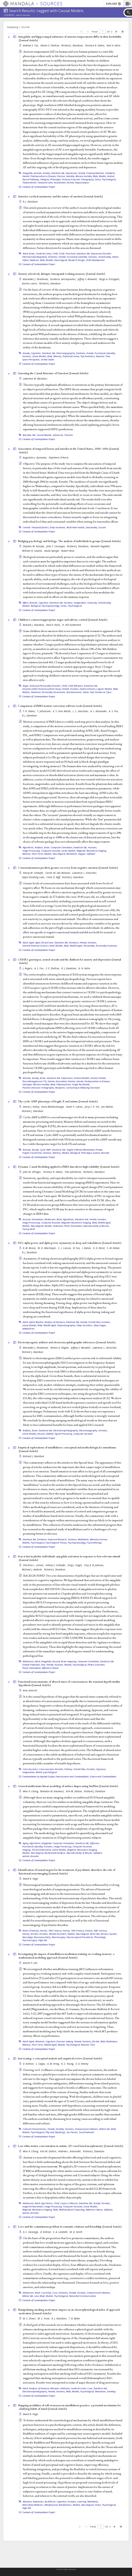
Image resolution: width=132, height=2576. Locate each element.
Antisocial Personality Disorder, (45, 685)
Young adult (28, 1229)
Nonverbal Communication (82, 2295)
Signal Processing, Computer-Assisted (73, 1433)
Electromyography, (65, 353)
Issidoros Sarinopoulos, (63, 279)
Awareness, (38, 2501)
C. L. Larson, (65, 1248)
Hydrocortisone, (88, 688)
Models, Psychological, (33, 1542)
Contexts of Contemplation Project (38, 186)
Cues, (55, 2292)
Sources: (9, 15)
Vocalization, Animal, (64, 182)
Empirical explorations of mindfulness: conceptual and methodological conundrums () (67, 1449)
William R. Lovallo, (32, 550)
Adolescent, (50, 1219)
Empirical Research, (58, 1539)
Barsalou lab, (29, 435)
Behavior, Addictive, (60, 2388)
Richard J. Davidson (49, 283)
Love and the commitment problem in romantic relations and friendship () (70, 2226)
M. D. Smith (76, 2232)
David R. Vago (30, 1878)
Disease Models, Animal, (86, 1078)
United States (47, 359)
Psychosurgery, (30, 1940)
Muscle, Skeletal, (45, 1433)
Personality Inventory (106, 945)
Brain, (32, 253)
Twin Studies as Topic (101, 692)
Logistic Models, (104, 688)
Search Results (23, 15)
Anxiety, (47, 173)
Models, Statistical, (31, 692)
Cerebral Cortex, (44, 253)
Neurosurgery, (59, 1937)
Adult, (26, 253)
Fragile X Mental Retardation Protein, (85, 1149)
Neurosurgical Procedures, (80, 1937)
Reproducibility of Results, (96, 1225)
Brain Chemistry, (31, 1930)
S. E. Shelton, (53, 968)
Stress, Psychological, (105, 179)
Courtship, (46, 2292)
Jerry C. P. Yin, (93, 1106)
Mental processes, (99, 1539)
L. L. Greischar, (81, 711)
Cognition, (36, 353)
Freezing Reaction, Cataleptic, (101, 173)
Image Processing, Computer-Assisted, (41, 850)
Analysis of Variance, (55, 1322)
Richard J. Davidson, (72, 45)
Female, (82, 173)
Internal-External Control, (35, 945)
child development (95, 260)
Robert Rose (67, 550)
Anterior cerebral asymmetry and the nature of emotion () (60, 196)
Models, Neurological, (57, 260)
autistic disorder (101, 1152)
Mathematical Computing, (72, 2209)
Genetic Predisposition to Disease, (39, 176)
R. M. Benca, (30, 1248)
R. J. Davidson (30, 201)
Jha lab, (96, 2041)
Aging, (26, 1843)
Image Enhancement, (33, 2206)
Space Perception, (31, 359)
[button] (127, 3)
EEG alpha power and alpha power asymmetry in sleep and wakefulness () (69, 1243)
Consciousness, (30, 1769)
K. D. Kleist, (99, 1248)
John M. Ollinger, (32, 1171)
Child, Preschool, (67, 253)
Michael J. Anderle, (32, 1569)
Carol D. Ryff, (53, 877)
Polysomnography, (66, 1325)
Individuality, (105, 256)
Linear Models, (39, 356)
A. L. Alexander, (99, 711)
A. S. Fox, (114, 711)
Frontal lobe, (94, 1322)
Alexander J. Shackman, (36, 279)
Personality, (89, 945)
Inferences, (58, 435)
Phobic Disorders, (96, 1664)
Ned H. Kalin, (53, 624)
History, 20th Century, (96, 1930)
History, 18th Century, (51, 1930)
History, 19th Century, (74, 1930)
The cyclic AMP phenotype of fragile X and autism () (58, 1101)
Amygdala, (28, 173)
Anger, (26, 685)
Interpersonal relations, (86, 2128)
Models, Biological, (31, 605)
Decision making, (65, 2041)
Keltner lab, (104, 2128)
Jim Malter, (107, 1106)
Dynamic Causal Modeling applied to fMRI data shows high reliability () (68, 1166)
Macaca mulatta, (83, 176)
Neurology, (27, 1937)
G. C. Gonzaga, (31, 2232)
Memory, (57, 356)
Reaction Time (88, 2044)
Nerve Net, (95, 1933)
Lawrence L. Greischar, (84, 872)
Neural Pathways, (31, 179)
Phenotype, (55, 179)
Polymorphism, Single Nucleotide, (73, 1084)
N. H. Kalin (84, 968)
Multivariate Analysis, (55, 1852)
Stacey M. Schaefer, (34, 872)
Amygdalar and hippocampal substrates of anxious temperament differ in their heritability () (70, 38)
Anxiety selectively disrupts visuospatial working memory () (61, 274)
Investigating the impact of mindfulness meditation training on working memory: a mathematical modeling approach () (66, 1955)
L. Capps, (41, 2063)
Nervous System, (109, 1933)
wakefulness (28, 1328)
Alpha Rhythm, (36, 1322)
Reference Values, (94, 2209)
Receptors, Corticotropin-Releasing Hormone (77, 1087)
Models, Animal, (107, 176)
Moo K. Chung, (31, 1791)
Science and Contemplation (103, 1776)
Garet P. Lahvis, (75, 1106)
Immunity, (92, 602)
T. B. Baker (74, 2318)
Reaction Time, (103, 356)
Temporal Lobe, (45, 182)
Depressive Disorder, (101, 253)
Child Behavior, (75, 685)
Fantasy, (68, 1769)
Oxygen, (82, 853)
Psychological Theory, (56, 1542)
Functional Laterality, (77, 256)
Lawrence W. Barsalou (35, 378)
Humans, (93, 256)
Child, (55, 253)
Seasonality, (92, 527)
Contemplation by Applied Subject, (39, 1776)
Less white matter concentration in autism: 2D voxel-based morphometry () (70, 2146)
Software (91, 853)
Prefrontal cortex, (71, 356)
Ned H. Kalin (113, 45)
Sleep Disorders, (84, 1325)
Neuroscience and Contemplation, (72, 1776)
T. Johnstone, (44, 711)
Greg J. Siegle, (75, 1565)
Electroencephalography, (35, 256)
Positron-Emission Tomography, (78, 179)
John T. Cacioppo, (56, 546)
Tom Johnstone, (73, 1171)
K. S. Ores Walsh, (62, 711)
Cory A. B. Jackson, (94, 1565)
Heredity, (70, 176)
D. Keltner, (29, 2063)
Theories (68, 435)
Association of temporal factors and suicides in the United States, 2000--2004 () (68, 450)
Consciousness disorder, (51, 1769)
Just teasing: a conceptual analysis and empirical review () (60, 2058)
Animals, (38, 173)
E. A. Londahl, (61, 2232)
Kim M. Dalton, (74, 1791)
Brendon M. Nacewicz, (52, 1791)
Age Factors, (47, 2203)
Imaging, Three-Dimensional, (37, 1849)
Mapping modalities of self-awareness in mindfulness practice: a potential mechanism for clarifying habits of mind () (69, 2407)
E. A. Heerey (82, 2063)
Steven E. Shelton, (50, 45)
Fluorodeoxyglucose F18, (34, 1081)
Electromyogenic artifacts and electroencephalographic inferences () (66, 1342)
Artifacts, (39, 847)
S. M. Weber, (114, 1248)
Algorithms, (28, 847)
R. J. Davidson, (69, 968)
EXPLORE (113, 4)
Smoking (111, 2391)
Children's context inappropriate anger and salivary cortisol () (62, 619)
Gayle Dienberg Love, (34, 877)
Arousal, (56, 1661)
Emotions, (53, 256)
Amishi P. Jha (30, 1963)
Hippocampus (82, 182)
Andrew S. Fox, (31, 45)
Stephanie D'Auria (59, 457)
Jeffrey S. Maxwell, (88, 279)
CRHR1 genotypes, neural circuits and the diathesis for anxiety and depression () (69, 961)
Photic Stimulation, (73, 1225)
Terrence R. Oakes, (95, 45)
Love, (36, 2295)
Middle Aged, (76, 945)
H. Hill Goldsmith (71, 624)
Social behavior (86, 2132)
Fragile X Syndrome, (32, 1152)
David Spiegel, (52, 550)
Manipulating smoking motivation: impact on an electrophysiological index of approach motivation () (69, 2311)
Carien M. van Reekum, (58, 872)
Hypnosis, (101, 1769)
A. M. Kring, (53, 2063)
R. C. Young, (68, 2063)
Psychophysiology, (51, 605)
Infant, (115, 256)
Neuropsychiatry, (42, 1937)
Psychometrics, (88, 356)
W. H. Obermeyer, (47, 1248)
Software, (97, 1852)
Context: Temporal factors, (36, 527)
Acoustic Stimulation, (33, 1219)
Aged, (32, 942)
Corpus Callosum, (69, 2203)
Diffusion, (95, 1843)
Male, (95, 176)
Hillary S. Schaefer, (56, 1565)
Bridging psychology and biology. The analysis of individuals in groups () (69, 541)
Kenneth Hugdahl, (101, 546)
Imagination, (80, 602)
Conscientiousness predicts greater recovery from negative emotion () (68, 867)
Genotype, (27, 1084)
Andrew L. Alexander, (70, 2151)
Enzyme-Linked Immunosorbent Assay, (42, 688)
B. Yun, (77, 1248)
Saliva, (86, 692)
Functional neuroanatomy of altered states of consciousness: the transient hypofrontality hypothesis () (69, 1683)
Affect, (26, 602)
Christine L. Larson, (34, 1565)
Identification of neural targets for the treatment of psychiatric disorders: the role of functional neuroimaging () (66, 1871)
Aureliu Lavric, (30, 283)
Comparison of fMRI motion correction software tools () (60, 706)
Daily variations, (58, 527)
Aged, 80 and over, (44, 942)
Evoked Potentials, (31, 1664)
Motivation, (100, 2391)
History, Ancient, (30, 1933)
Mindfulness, (65, 2504)
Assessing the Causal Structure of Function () (53, 373)
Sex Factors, (72, 2132)
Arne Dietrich (30, 1690)
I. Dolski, (87, 1248)
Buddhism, (50, 2501)
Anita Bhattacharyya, (53, 1106)
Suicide (102, 527)
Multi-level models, (76, 527)
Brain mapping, (69, 1661)
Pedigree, (45, 179)
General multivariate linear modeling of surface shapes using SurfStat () (68, 1786)
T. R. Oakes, (29, 711)
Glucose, (61, 176)
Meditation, (83, 1539)
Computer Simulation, (62, 847)
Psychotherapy (94, 1542)
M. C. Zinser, (30, 2318)
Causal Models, (44, 435)
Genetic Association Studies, (62, 1081)
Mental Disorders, (58, 1933)
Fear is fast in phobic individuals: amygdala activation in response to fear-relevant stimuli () (69, 1558)
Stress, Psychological (71, 605)
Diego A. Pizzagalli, (110, 279)
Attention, (40, 2041)
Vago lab (42, 1940)
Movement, (71, 853)
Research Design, (76, 260)
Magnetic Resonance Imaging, (92, 850)
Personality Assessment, (54, 692)
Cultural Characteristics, (35, 2128)
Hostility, (60, 2128)
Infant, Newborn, (31, 260)
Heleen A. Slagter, (60, 1347)
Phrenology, (100, 1937)
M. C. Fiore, (44, 2318)
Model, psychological (46, 1772)
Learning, (82, 2501)
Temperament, (29, 182)
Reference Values (50, 1667)
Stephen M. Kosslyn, (34, 546)
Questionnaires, (74, 692)
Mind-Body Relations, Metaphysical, (40, 2504)
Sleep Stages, (100, 1325)
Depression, (72, 173)
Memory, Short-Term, (33, 853)
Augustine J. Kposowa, (35, 457)
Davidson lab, (58, 173)
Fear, (43, 1664)
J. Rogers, (28, 968)
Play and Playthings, (55, 2132)
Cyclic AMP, (45, 1149)
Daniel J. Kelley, (32, 1106)
